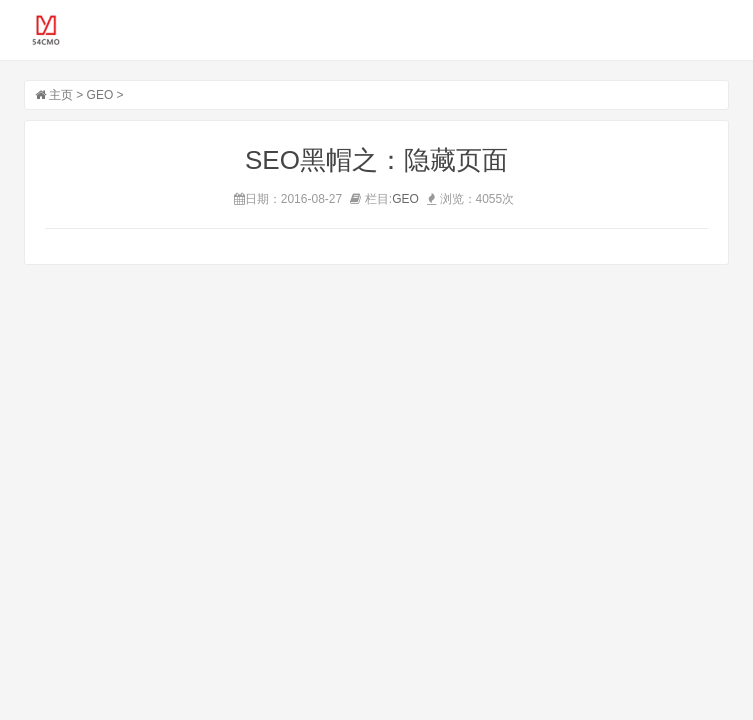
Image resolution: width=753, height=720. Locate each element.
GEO (100, 95)
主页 (61, 95)
